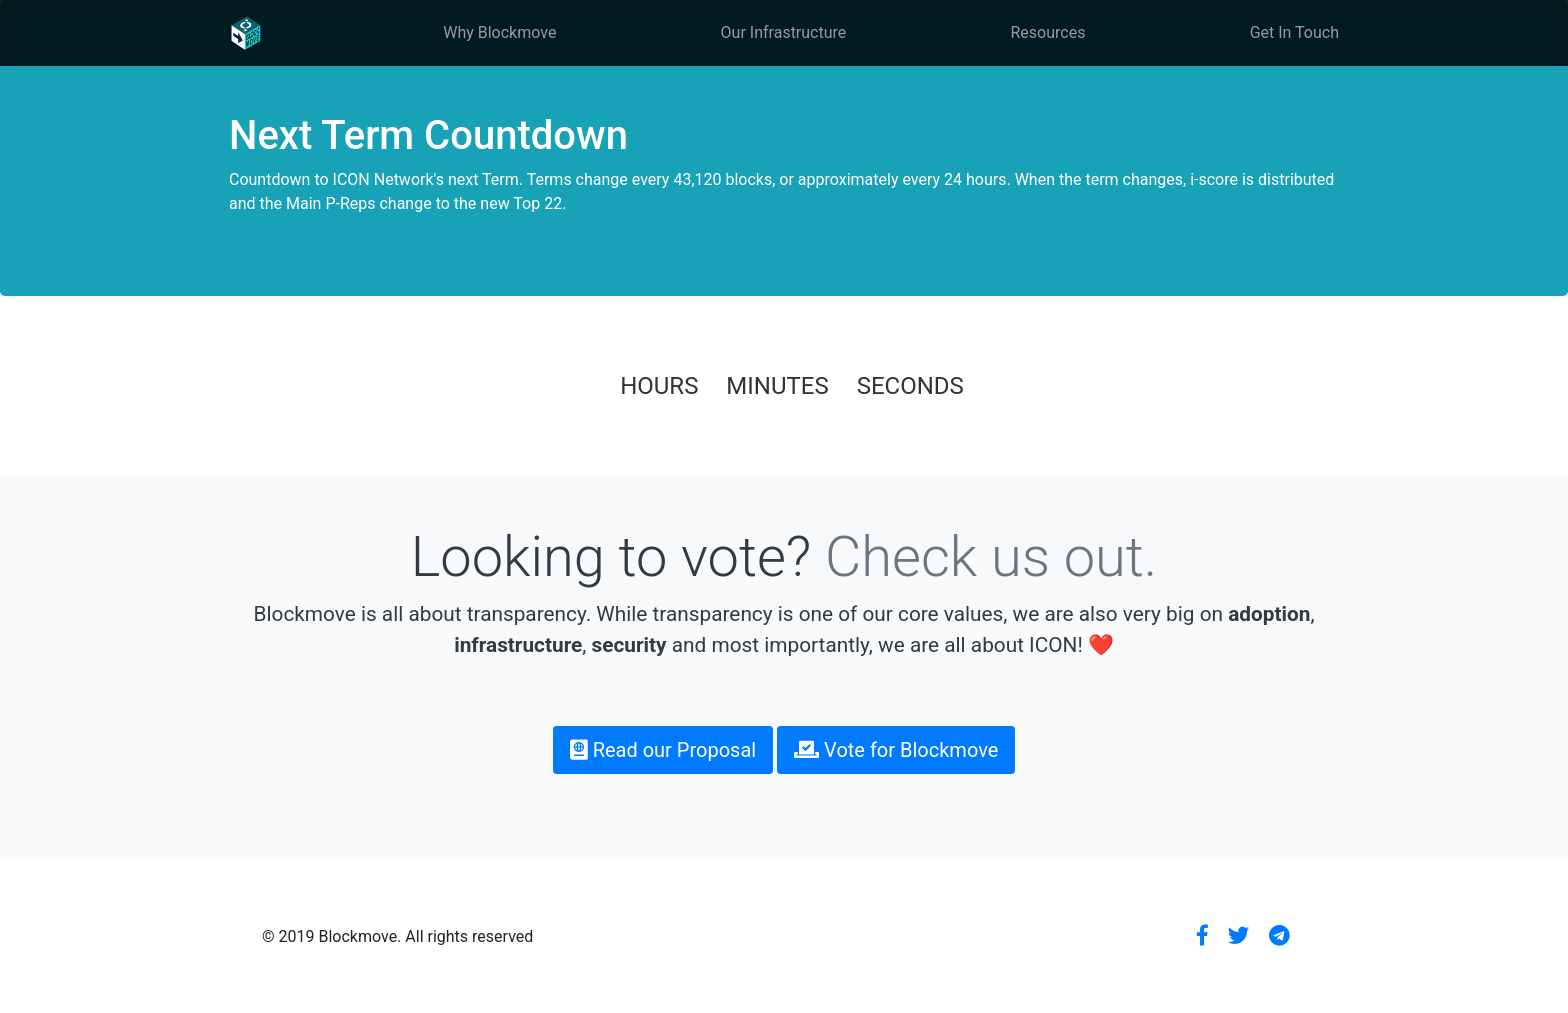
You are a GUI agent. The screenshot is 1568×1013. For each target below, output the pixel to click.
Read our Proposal (663, 750)
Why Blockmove (499, 32)
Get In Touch (1294, 32)
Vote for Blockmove (896, 750)
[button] (1202, 936)
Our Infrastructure (784, 32)
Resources (1048, 32)
